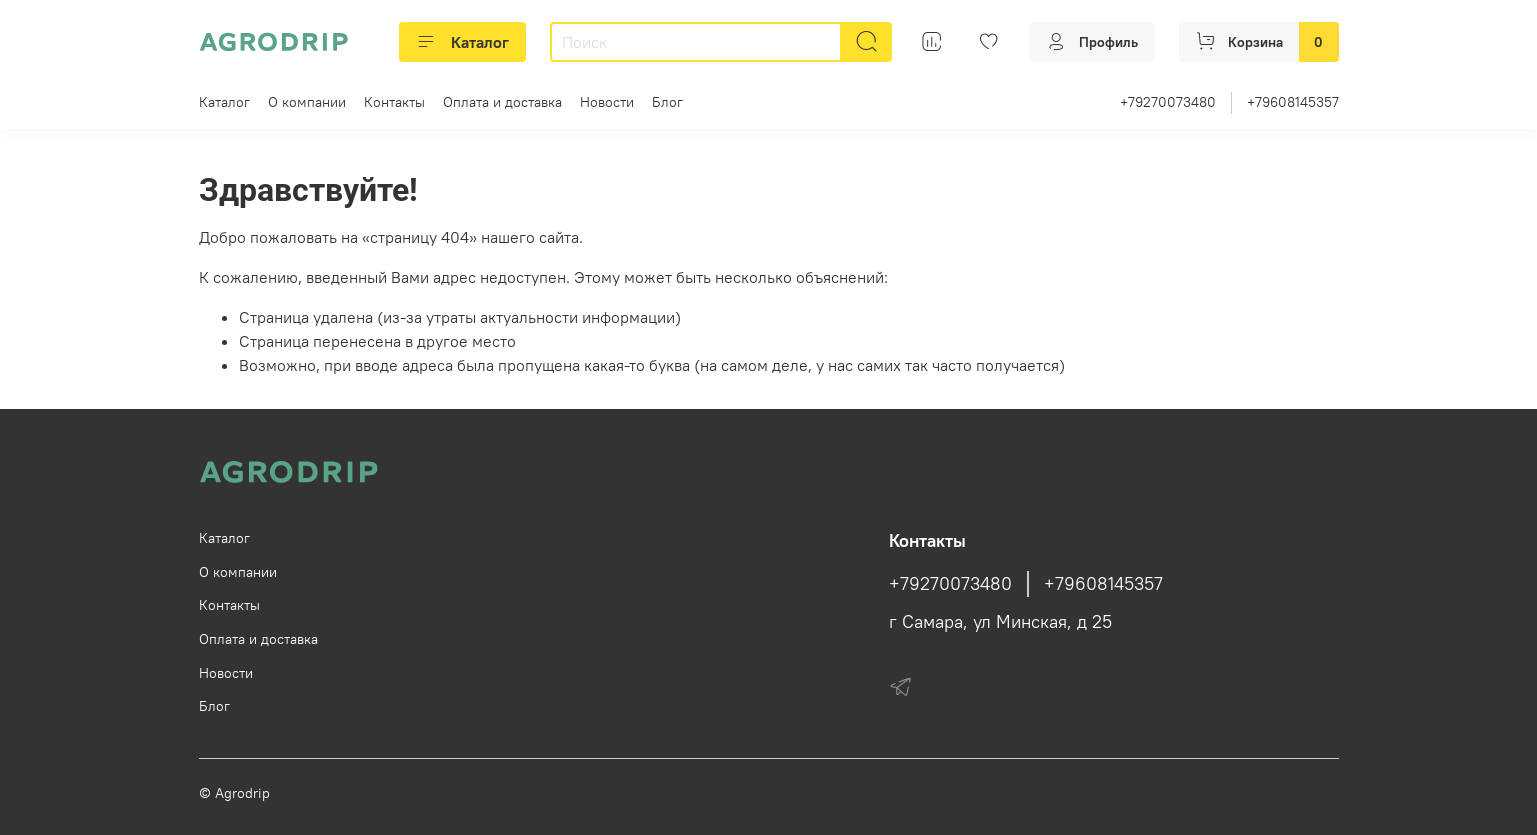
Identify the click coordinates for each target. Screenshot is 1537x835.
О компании (307, 102)
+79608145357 (1293, 102)
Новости (607, 102)
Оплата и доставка (502, 102)
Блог (667, 102)
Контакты (394, 102)
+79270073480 (1168, 102)
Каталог (462, 42)
